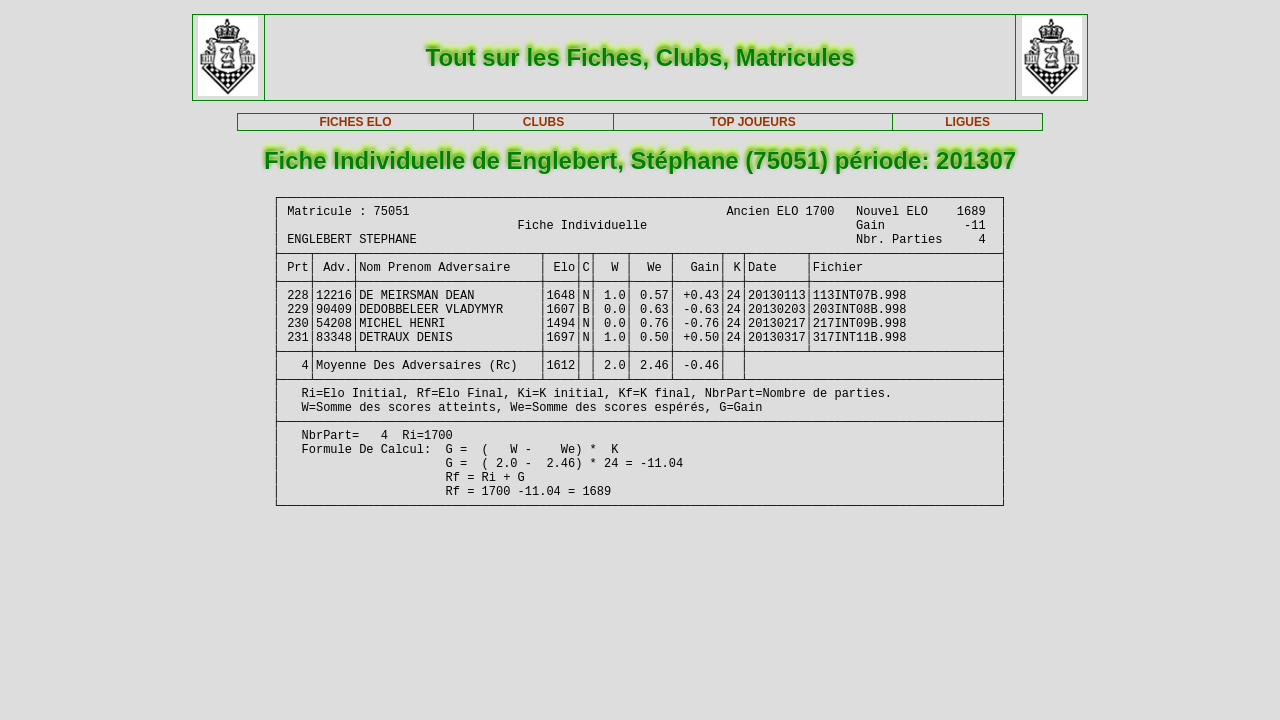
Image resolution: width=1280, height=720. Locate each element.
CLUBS (543, 122)
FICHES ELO (355, 122)
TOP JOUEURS (753, 122)
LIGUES (967, 122)
